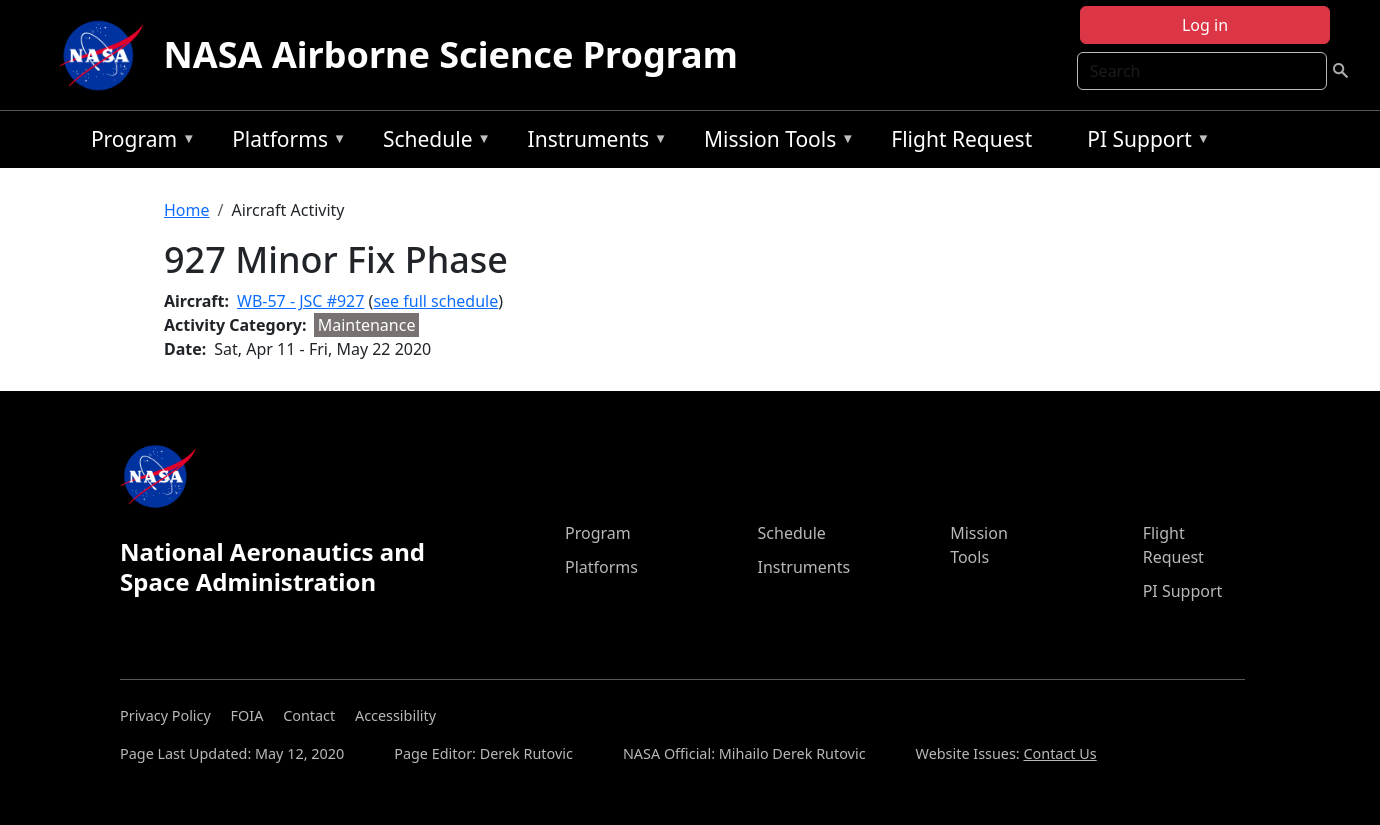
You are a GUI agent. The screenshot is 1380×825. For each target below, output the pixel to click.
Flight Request (961, 139)
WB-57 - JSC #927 (300, 301)
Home (187, 210)
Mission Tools (774, 142)
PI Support (1143, 142)
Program (138, 142)
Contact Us (1059, 753)
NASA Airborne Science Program (451, 54)
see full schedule (435, 301)
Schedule (432, 142)
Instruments (593, 142)
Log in (1205, 25)
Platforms (284, 142)
